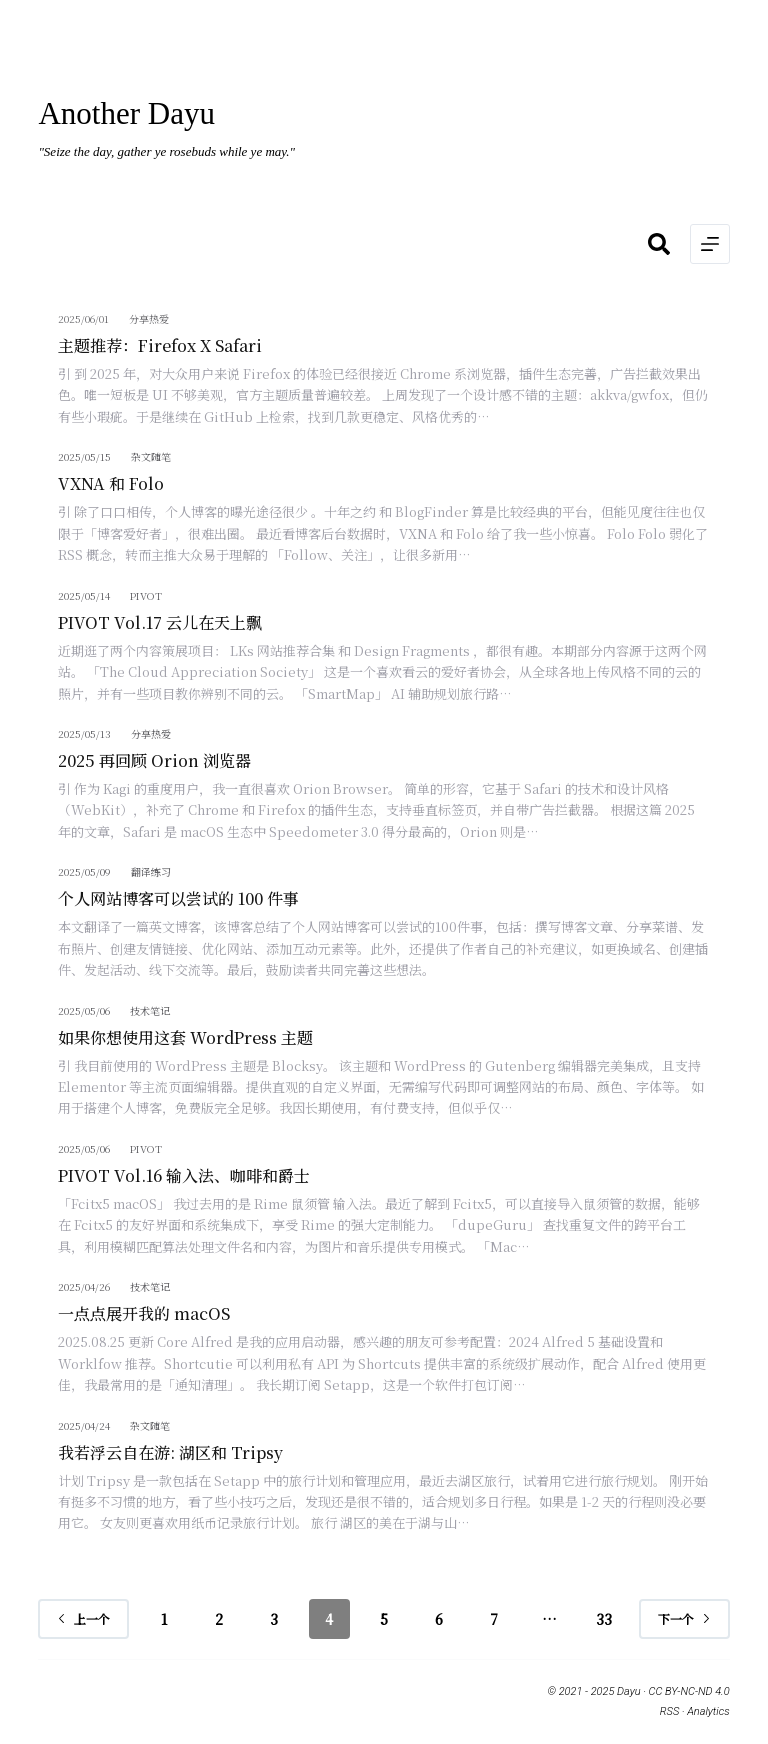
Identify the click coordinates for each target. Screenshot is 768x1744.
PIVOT (146, 595)
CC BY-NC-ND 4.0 (689, 1691)
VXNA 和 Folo (111, 483)
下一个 (684, 1618)
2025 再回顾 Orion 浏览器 (154, 760)
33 (604, 1619)
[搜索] (659, 244)
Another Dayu (126, 113)
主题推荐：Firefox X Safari (160, 345)
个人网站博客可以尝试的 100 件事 (178, 898)
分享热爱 (149, 318)
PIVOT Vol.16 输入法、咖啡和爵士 (184, 1175)
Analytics (708, 1711)
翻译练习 (151, 871)
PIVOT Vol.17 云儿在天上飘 (160, 622)
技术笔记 (150, 1010)
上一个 (83, 1618)
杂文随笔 (151, 456)
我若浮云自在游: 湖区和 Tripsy (170, 1452)
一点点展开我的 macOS (144, 1313)
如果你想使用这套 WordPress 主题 (185, 1037)
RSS (669, 1711)
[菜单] (710, 244)
